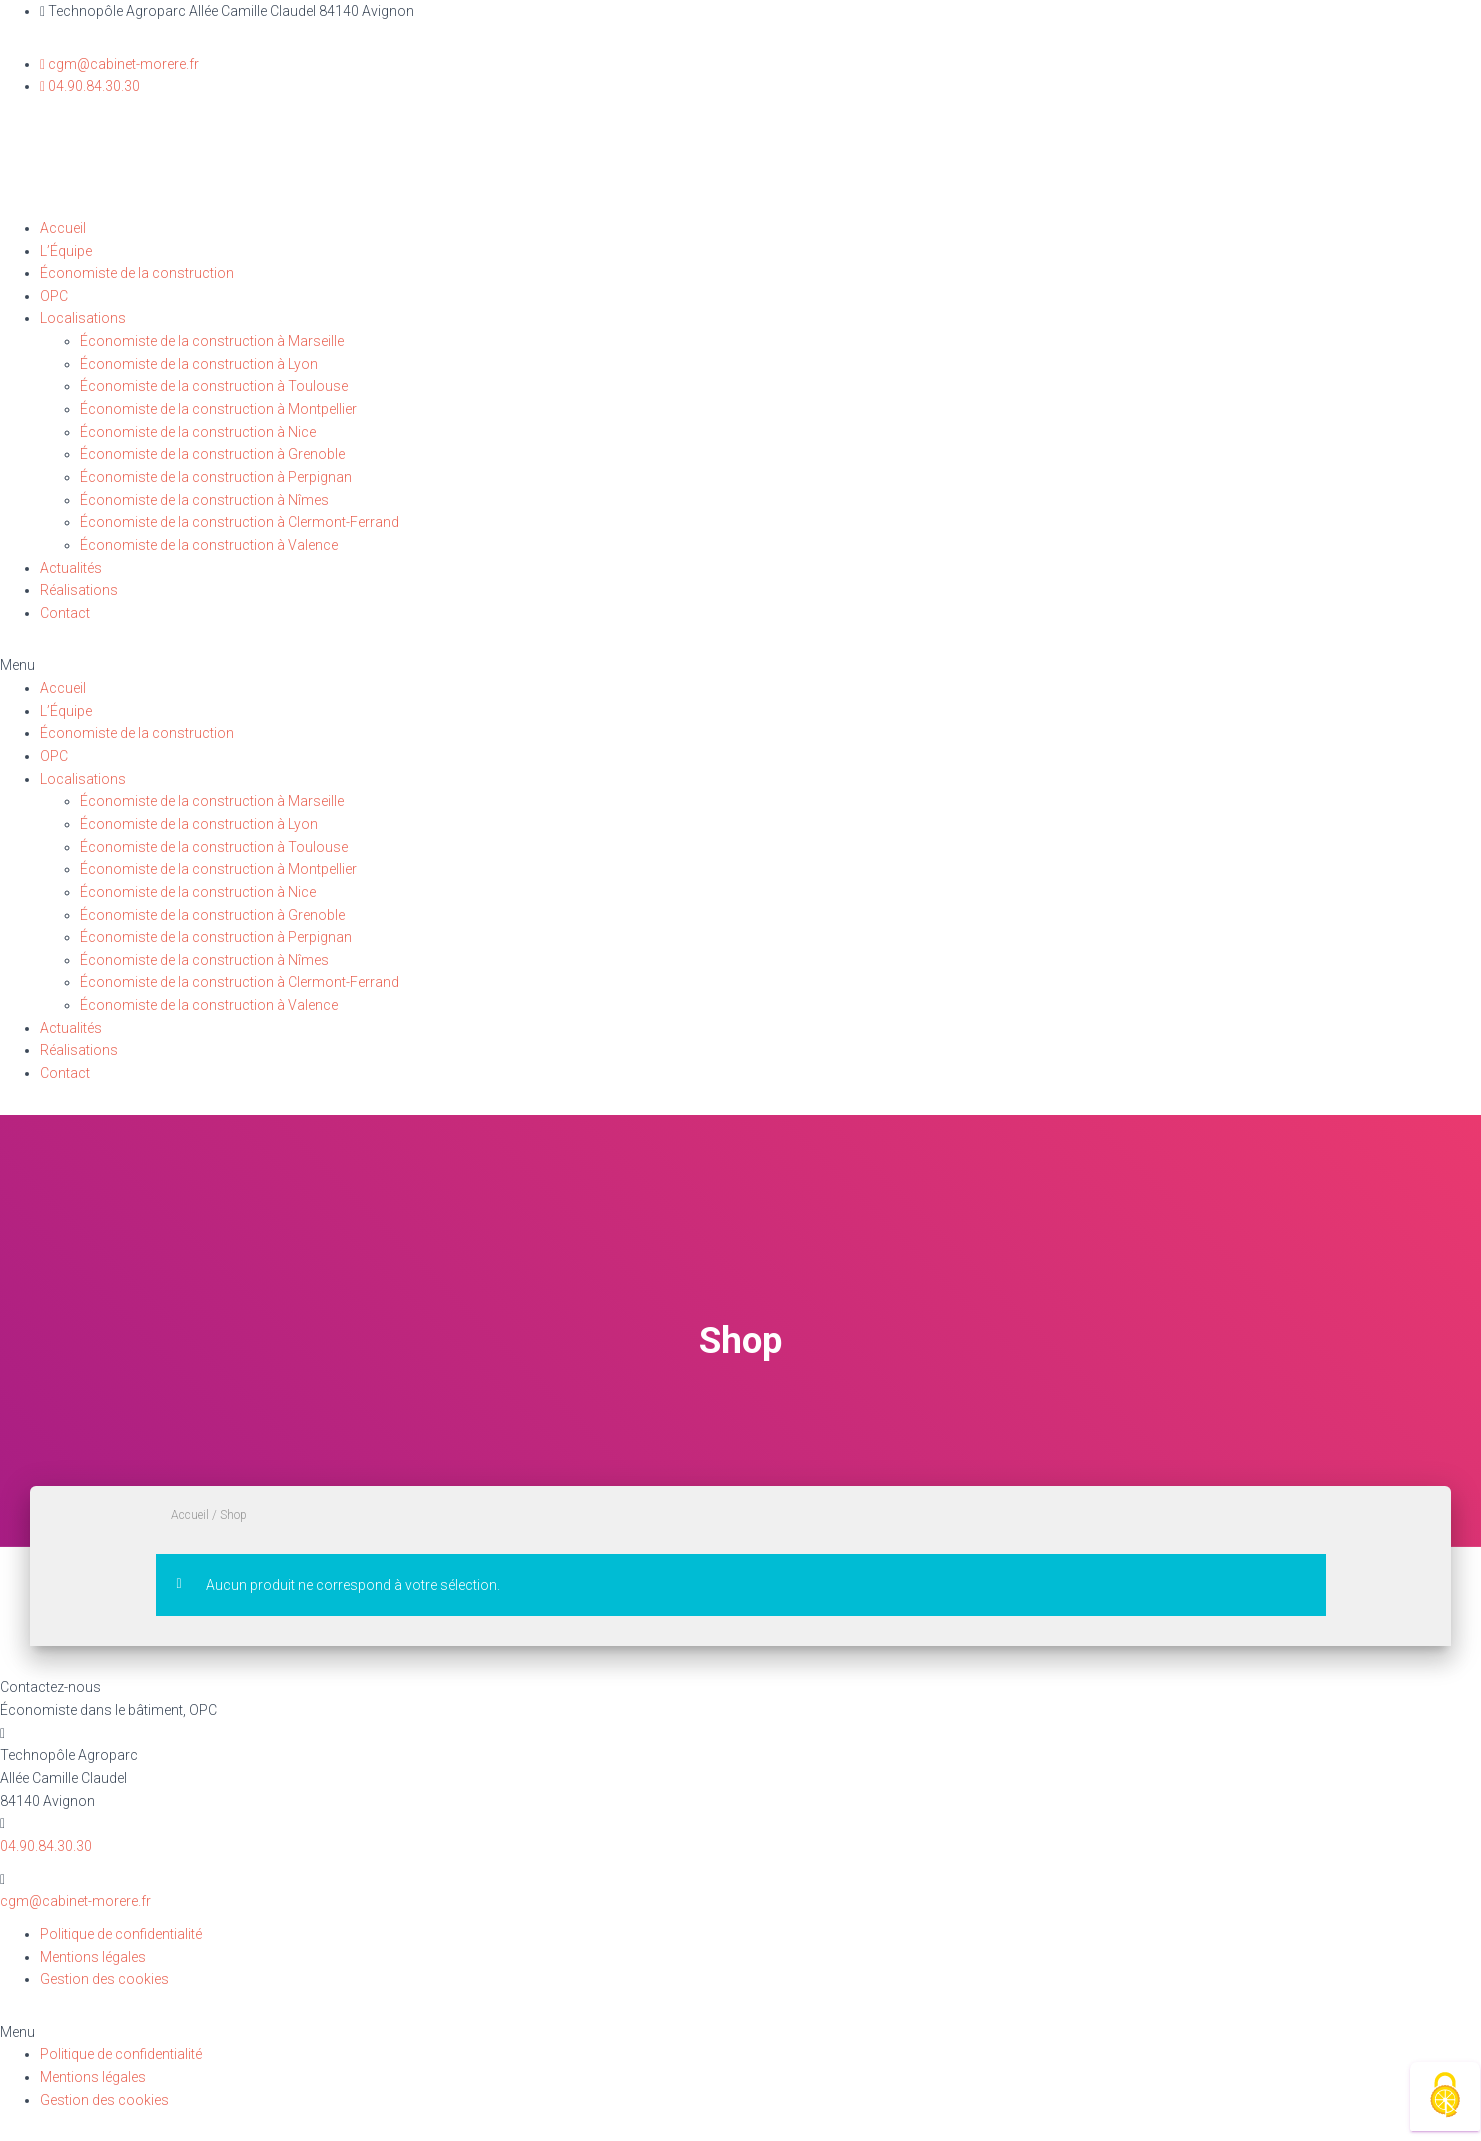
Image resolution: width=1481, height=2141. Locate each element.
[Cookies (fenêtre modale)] (1445, 2096)
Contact (65, 613)
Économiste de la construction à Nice (198, 432)
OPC (54, 296)
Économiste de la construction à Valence (209, 545)
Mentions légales (93, 1957)
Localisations (83, 318)
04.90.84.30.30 (46, 1846)
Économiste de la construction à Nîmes (204, 500)
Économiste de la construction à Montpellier (218, 409)
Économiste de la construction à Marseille (212, 341)
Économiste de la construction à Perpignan (216, 477)
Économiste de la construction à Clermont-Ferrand (239, 522)
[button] (740, 665)
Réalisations (79, 590)
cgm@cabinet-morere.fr (75, 1901)
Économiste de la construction (137, 273)
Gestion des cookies (104, 1979)
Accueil (63, 228)
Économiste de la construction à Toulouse (214, 386)
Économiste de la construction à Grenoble (212, 454)
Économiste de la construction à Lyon (199, 364)
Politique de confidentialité (121, 1934)
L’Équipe (66, 251)
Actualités (71, 568)
